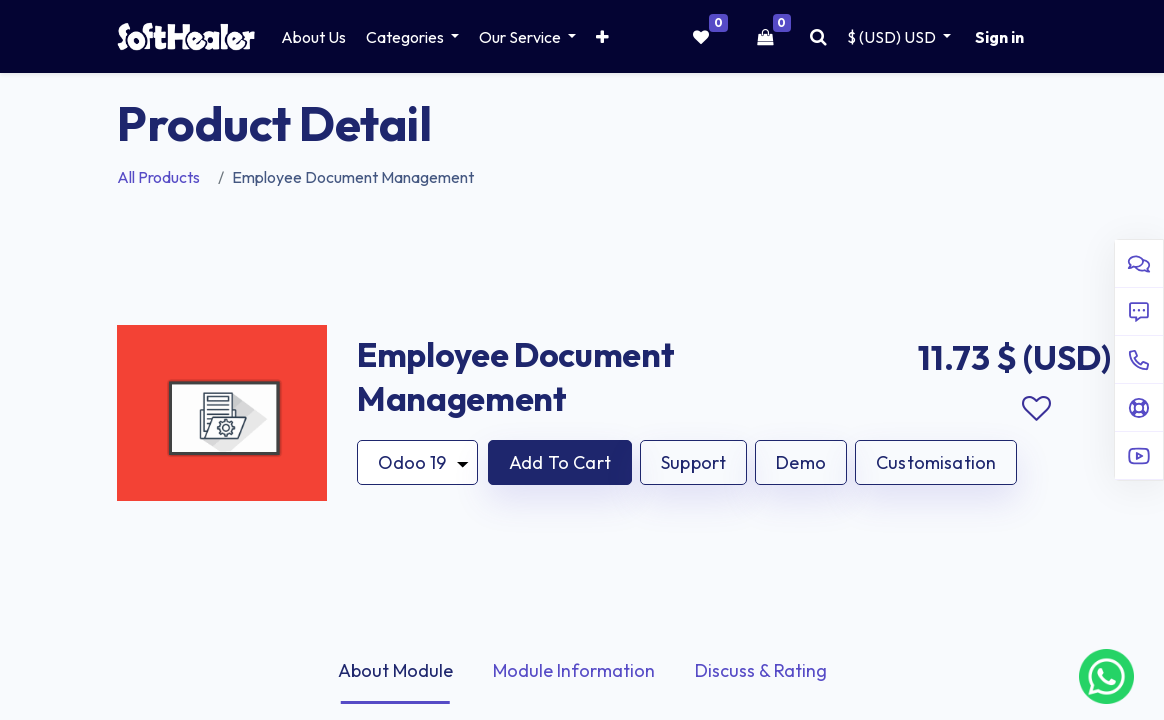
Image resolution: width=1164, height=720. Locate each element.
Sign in (999, 37)
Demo (801, 462)
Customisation (936, 462)
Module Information (574, 670)
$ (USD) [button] (893, 37)
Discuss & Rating (761, 670)
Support (693, 462)
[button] (602, 37)
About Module (395, 670)
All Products (158, 177)
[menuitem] (313, 37)
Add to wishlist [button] (1036, 409)
